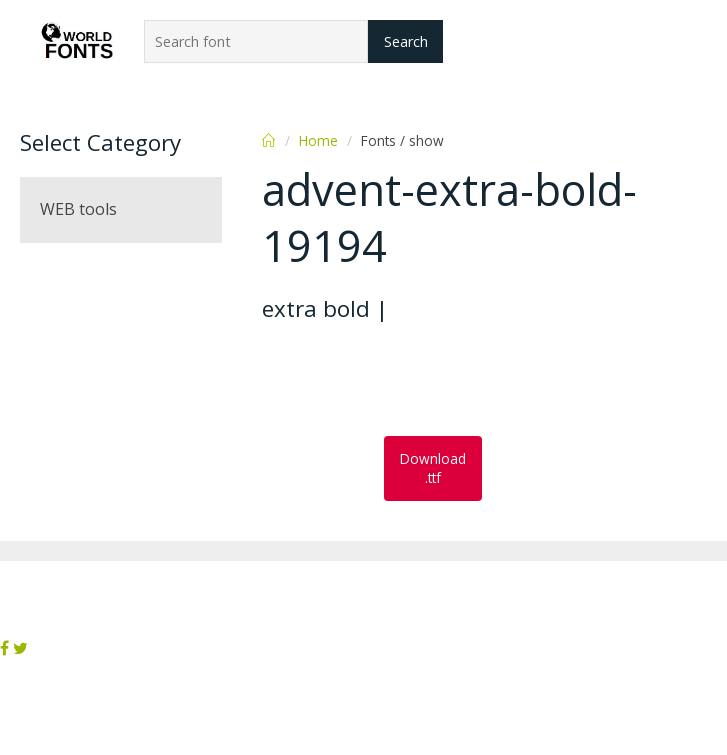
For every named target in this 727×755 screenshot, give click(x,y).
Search (406, 41)
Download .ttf (433, 468)
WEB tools (78, 209)
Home (318, 140)
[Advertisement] (422, 381)
